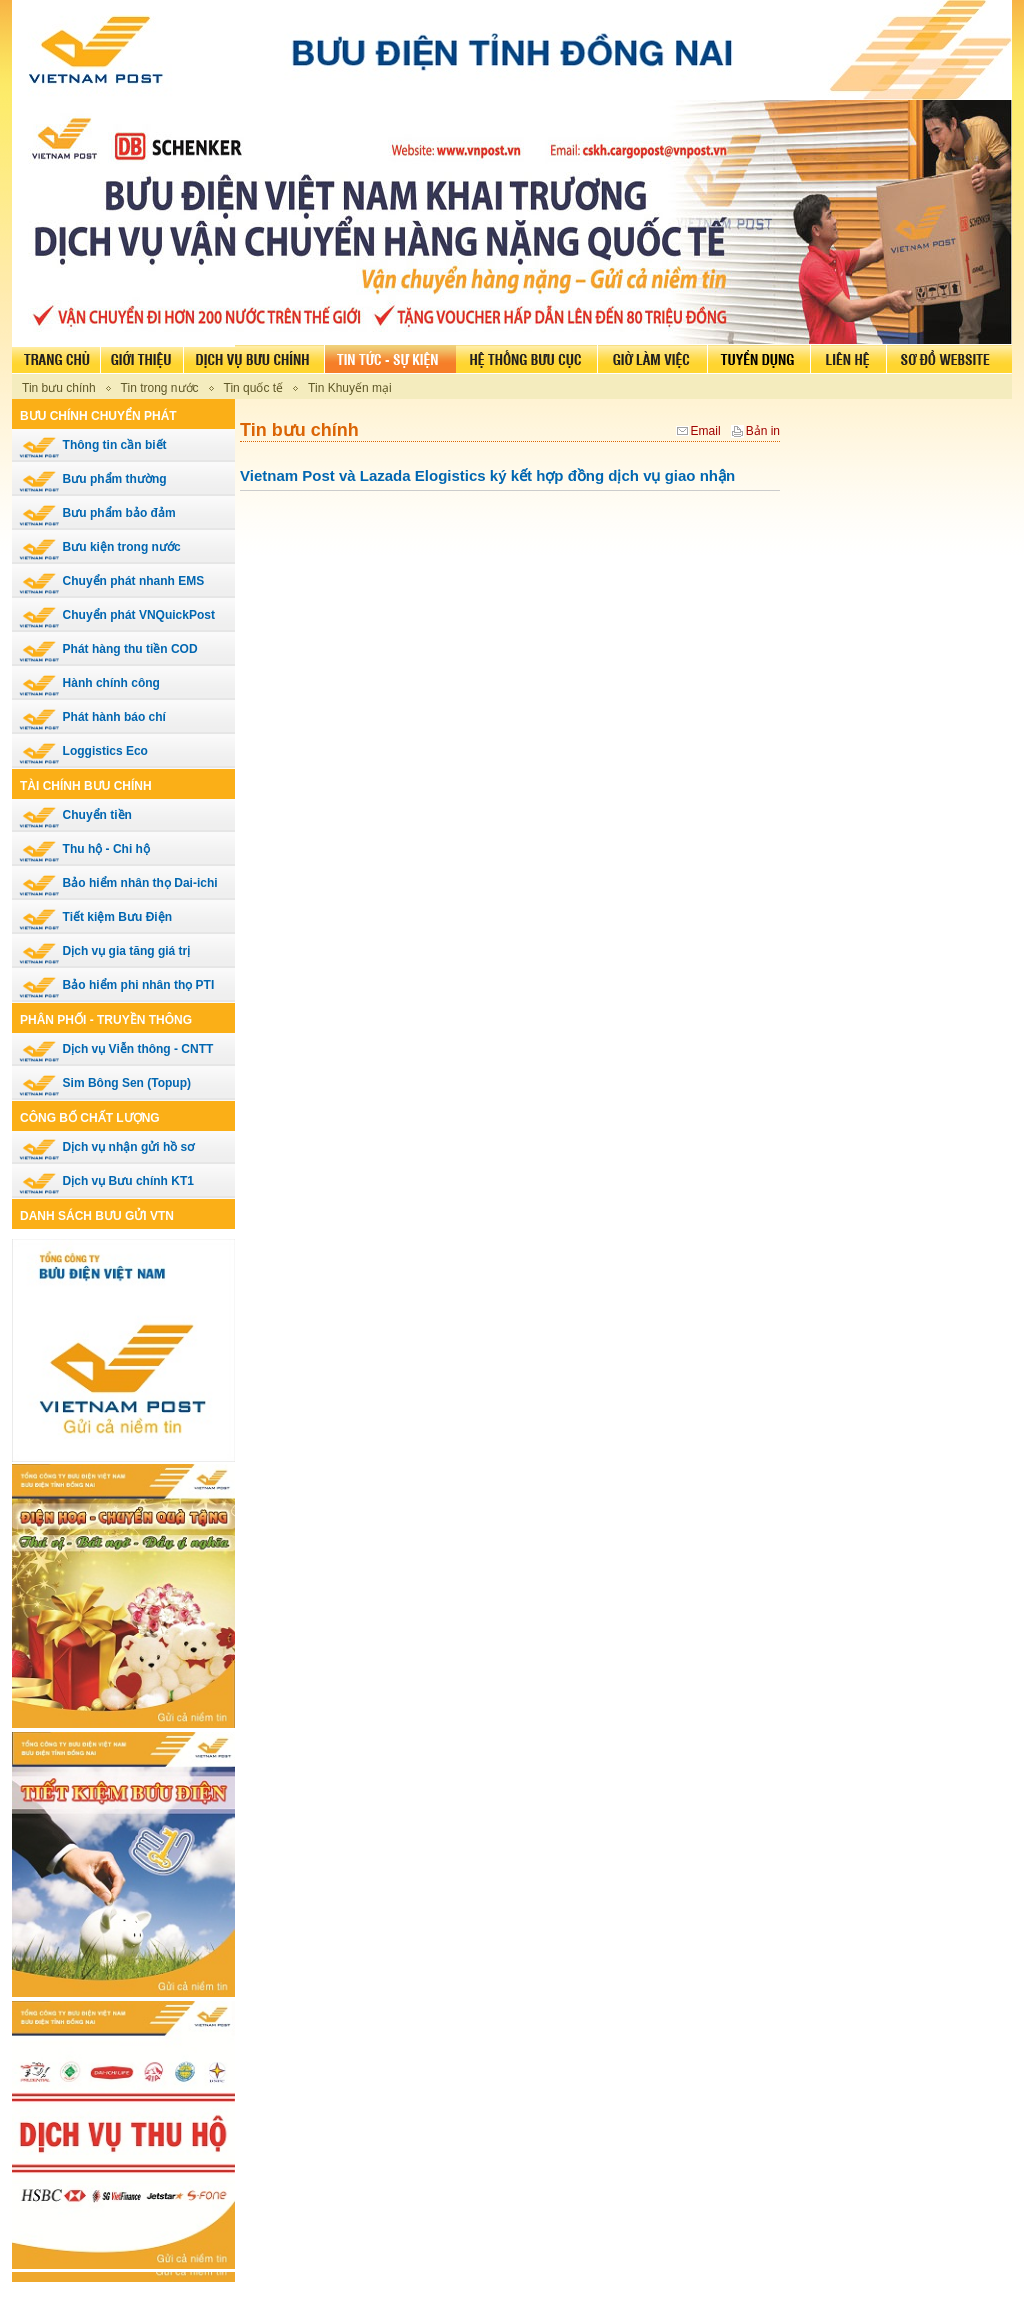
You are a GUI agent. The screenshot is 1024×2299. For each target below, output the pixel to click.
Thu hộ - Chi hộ (84, 849)
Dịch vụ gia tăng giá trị (104, 951)
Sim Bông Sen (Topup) (105, 1083)
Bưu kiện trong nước (100, 547)
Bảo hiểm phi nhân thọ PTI (116, 985)
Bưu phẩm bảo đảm (97, 513)
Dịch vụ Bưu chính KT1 (106, 1181)
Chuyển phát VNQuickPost (117, 615)
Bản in (763, 431)
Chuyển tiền (75, 815)
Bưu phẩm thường (93, 479)
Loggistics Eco (83, 751)
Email (706, 431)
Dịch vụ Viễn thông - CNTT (116, 1049)
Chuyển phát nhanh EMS (111, 581)
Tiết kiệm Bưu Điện (95, 917)
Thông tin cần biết (93, 445)
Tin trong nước (160, 388)
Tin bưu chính (59, 388)
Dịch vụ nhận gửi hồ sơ (106, 1147)
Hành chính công (89, 683)
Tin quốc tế (254, 388)
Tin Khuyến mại (350, 388)
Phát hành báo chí (92, 717)
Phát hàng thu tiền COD (108, 649)
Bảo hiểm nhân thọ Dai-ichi (118, 883)
